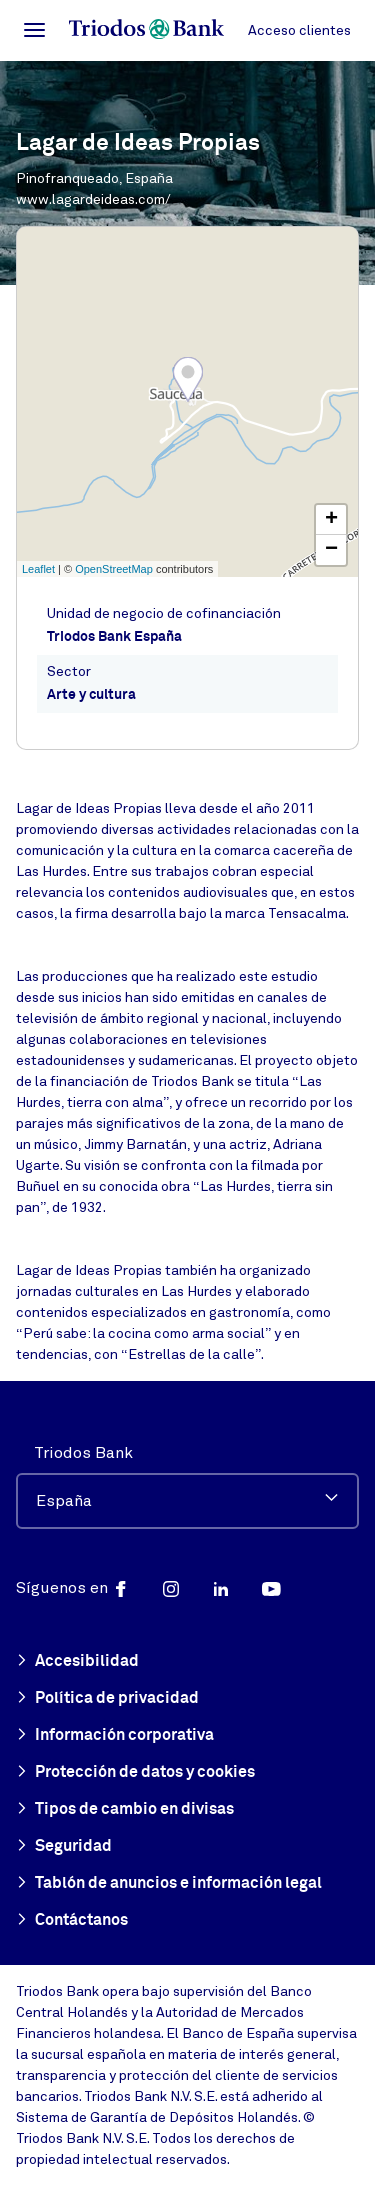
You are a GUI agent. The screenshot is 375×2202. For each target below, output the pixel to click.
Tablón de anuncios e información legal (169, 1884)
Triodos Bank (83, 1453)
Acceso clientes (299, 30)
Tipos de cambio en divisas (125, 1810)
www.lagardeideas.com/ (93, 199)
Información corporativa (115, 1736)
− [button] (331, 550)
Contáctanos (72, 1921)
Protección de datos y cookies (135, 1773)
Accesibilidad (77, 1662)
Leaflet (38, 569)
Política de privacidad (107, 1699)
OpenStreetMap (114, 569)
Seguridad (64, 1847)
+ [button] (331, 520)
